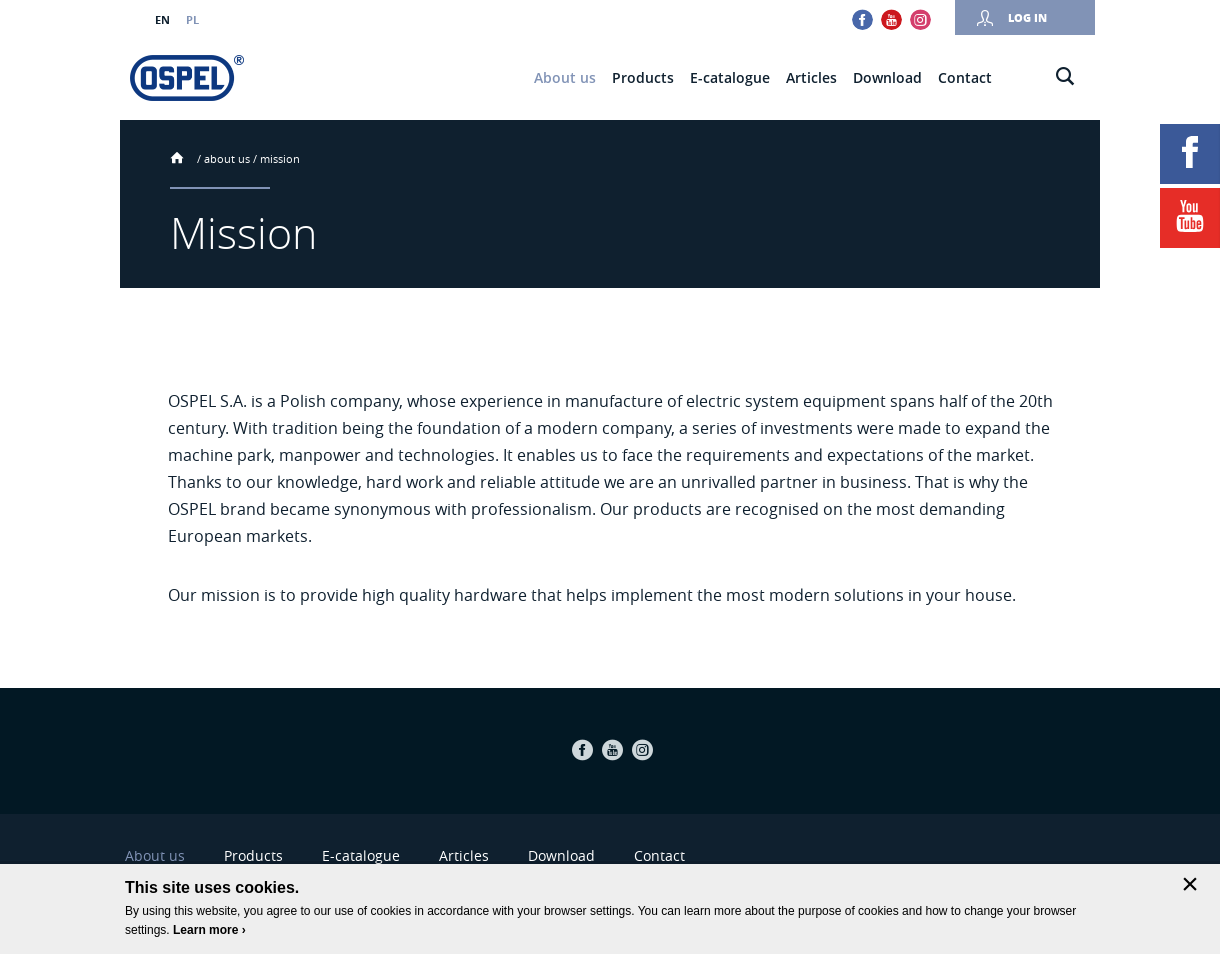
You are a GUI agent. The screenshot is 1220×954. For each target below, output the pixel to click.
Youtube (891, 19)
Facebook (862, 19)
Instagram (920, 19)
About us (227, 158)
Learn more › (209, 930)
